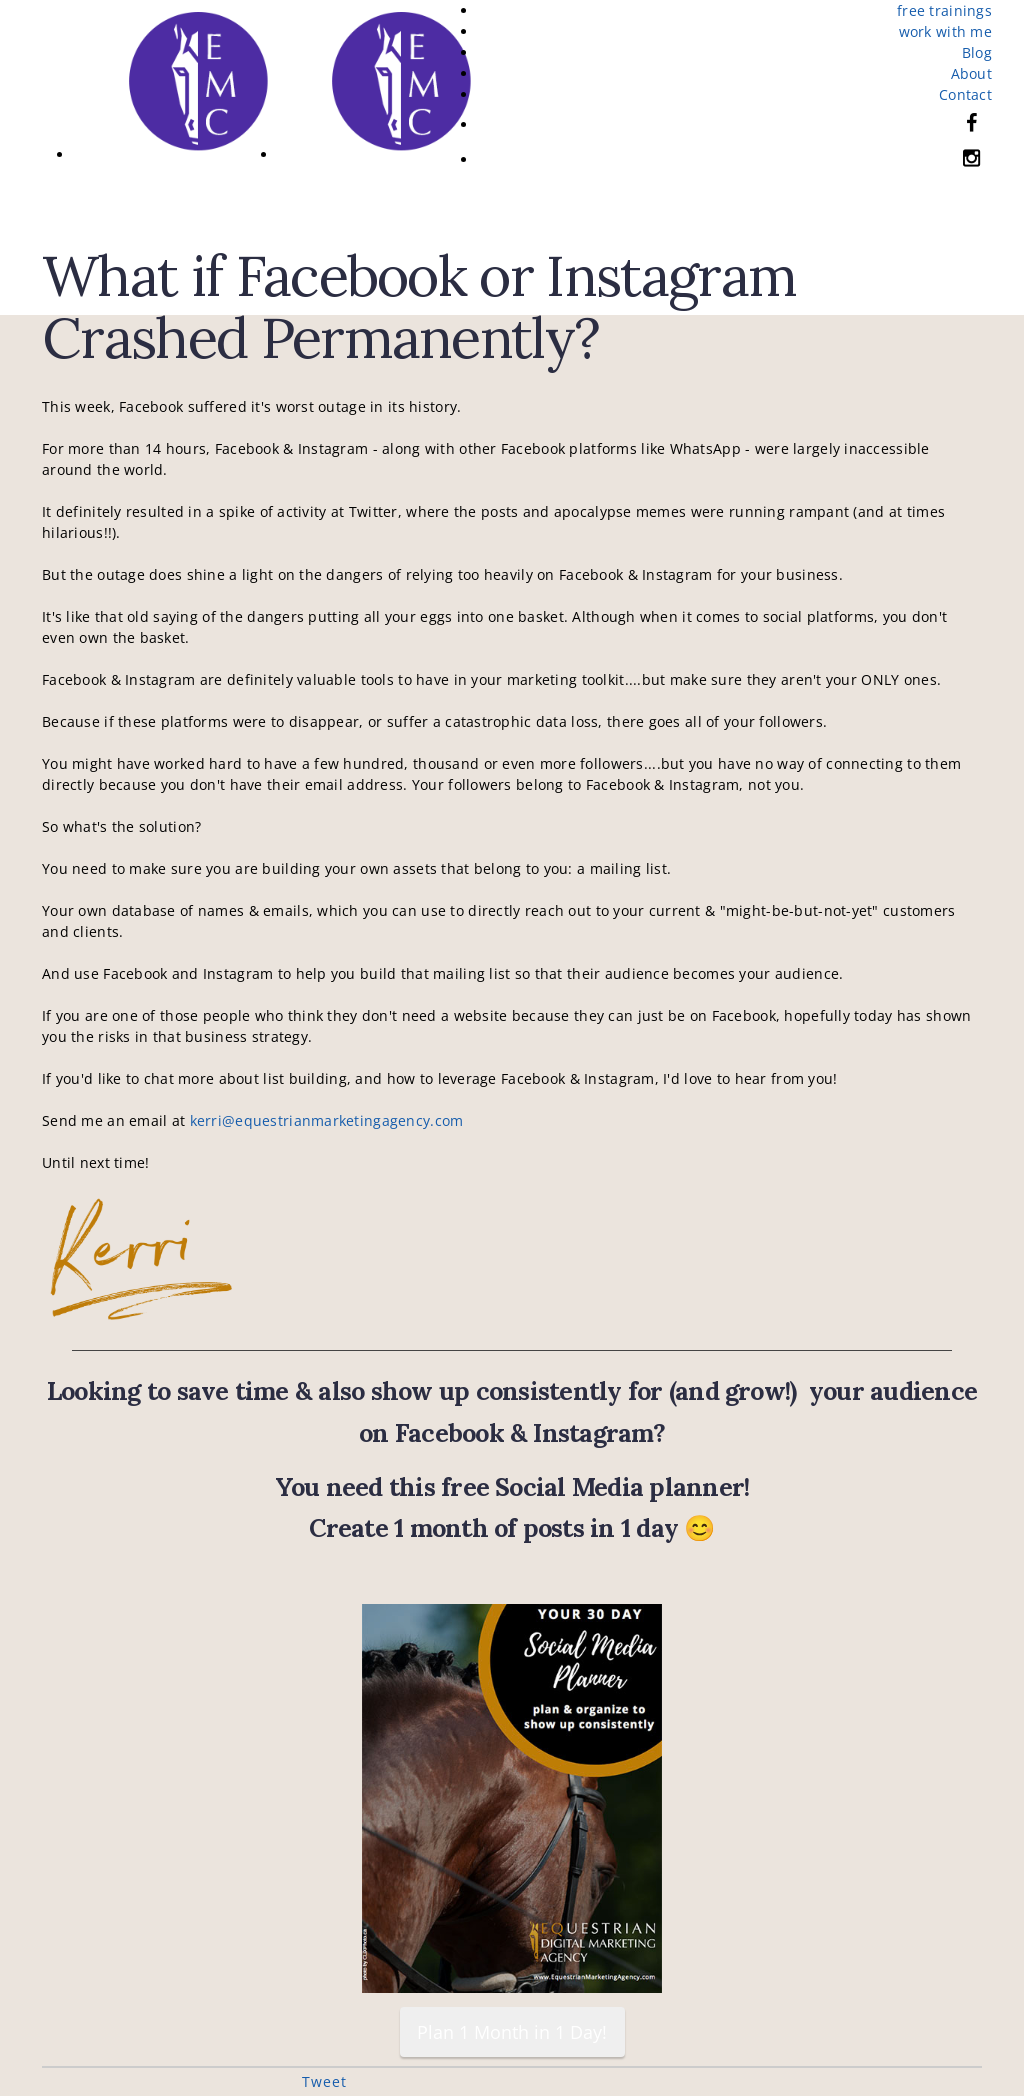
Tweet (324, 2081)
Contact (965, 94)
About (971, 73)
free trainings (944, 10)
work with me (945, 31)
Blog (977, 52)
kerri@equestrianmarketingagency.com (327, 1120)
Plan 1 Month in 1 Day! (512, 2032)
